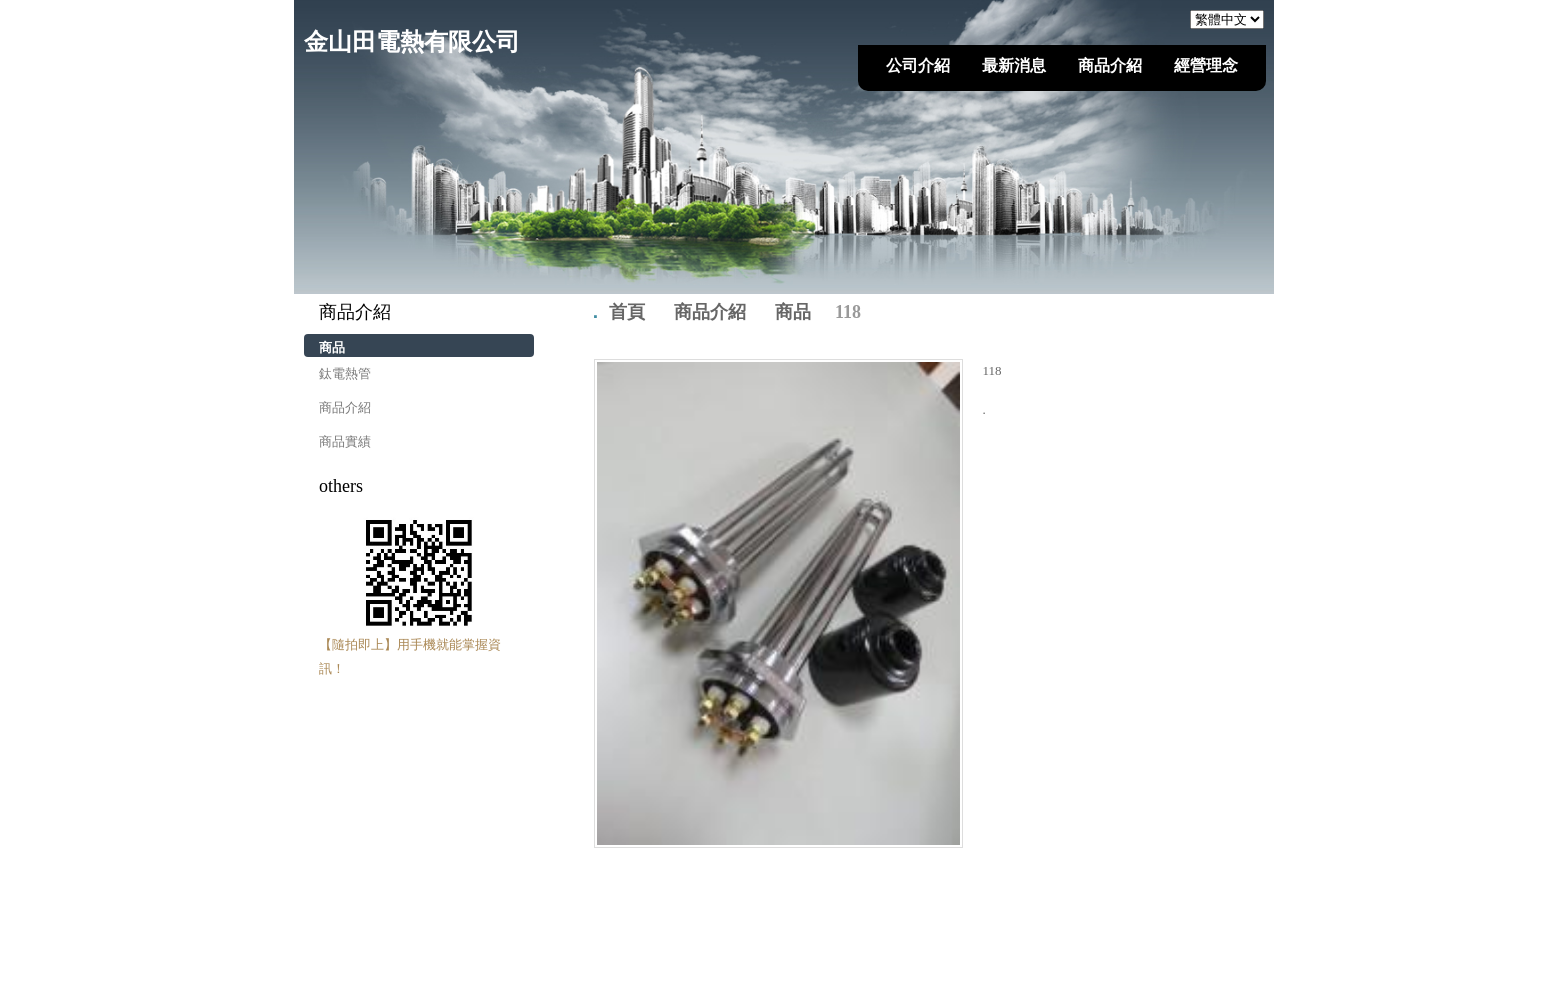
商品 (332, 347)
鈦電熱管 (345, 373)
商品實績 (345, 441)
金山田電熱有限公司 (412, 42)
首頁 (627, 312)
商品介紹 (345, 407)
